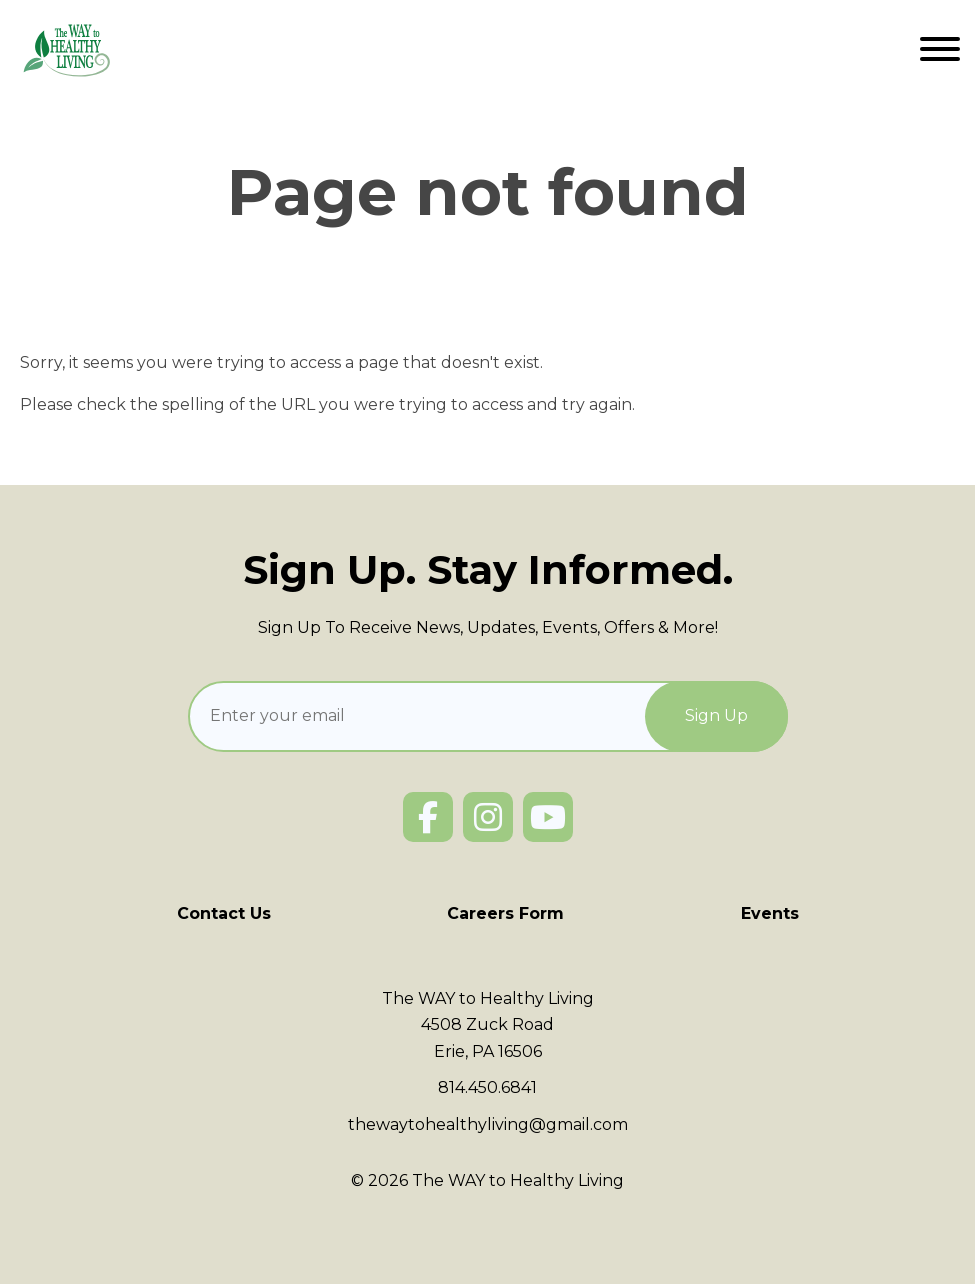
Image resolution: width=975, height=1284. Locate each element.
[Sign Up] (716, 716)
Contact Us (224, 913)
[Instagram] (488, 817)
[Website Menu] (940, 50)
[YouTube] (548, 817)
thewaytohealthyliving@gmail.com (488, 1124)
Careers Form (505, 913)
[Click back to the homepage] (68, 50)
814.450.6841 (487, 1087)
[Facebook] (428, 817)
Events (770, 913)
